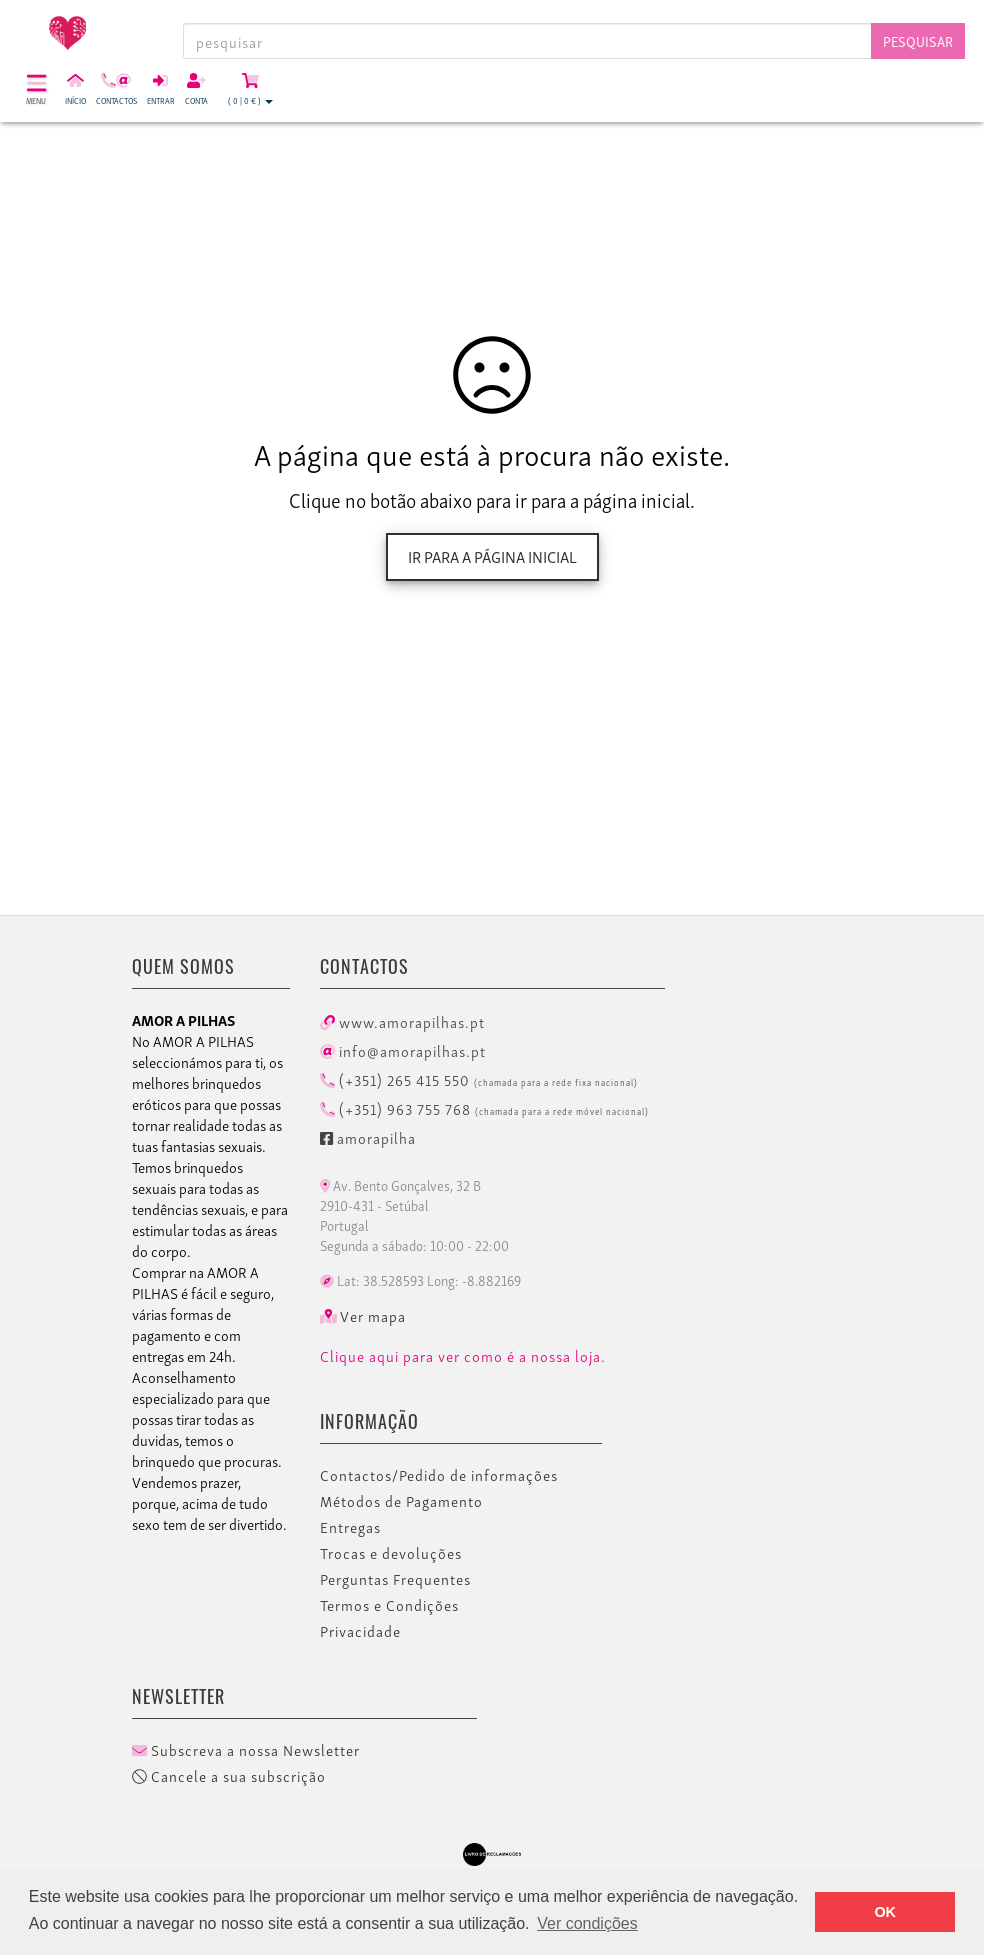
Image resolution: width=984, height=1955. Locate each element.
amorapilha (368, 1137)
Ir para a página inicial (492, 556)
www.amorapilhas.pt (402, 1021)
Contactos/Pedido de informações (439, 1475)
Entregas (350, 1527)
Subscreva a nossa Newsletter (246, 1750)
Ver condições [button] (587, 1923)
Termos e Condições (389, 1605)
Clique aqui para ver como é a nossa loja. (463, 1356)
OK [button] (885, 1912)
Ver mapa (363, 1316)
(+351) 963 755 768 (484, 1108)
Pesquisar (918, 40)
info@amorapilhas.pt (403, 1050)
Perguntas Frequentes (395, 1579)
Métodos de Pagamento (401, 1501)
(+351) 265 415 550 (479, 1079)
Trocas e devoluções (391, 1553)
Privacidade (360, 1631)
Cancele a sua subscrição (229, 1776)
